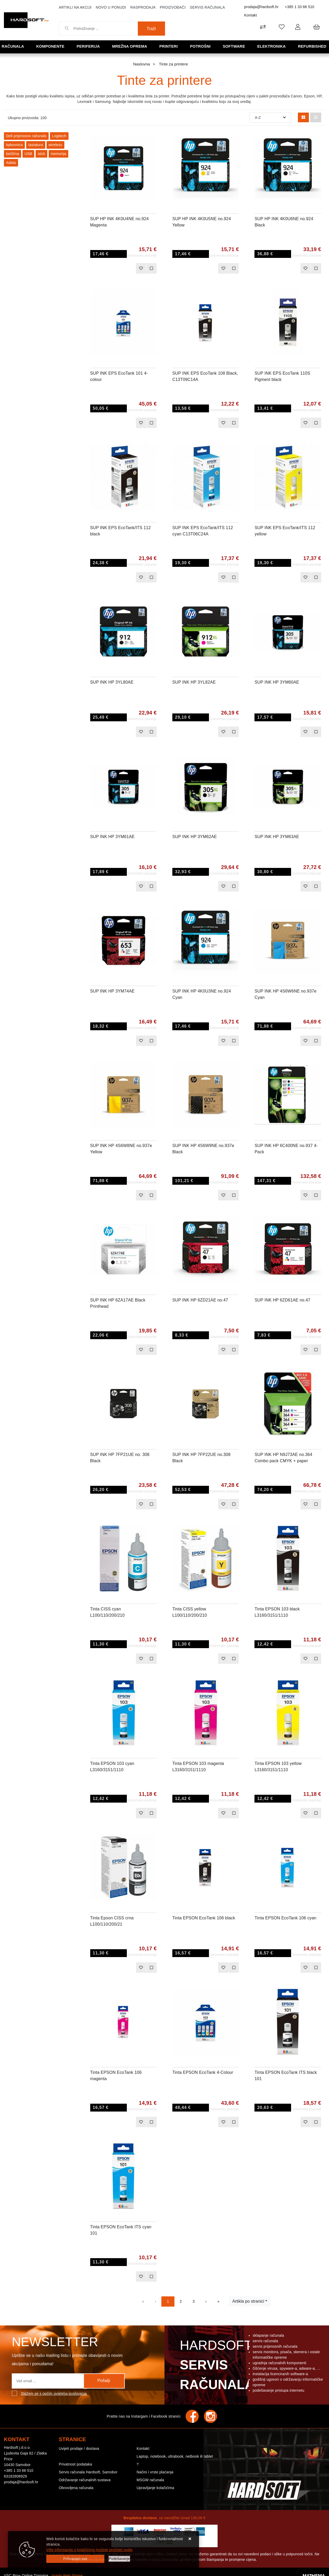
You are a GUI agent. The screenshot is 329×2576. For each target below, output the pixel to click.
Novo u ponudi (111, 7)
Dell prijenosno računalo (26, 136)
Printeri (169, 46)
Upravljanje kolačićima (155, 2488)
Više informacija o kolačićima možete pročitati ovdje (89, 2550)
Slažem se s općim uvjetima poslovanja (54, 2393)
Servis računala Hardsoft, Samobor (88, 2472)
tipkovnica (14, 145)
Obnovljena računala (76, 2488)
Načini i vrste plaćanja (155, 2472)
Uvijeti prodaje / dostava (79, 2448)
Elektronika (271, 46)
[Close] (75, 2559)
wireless (55, 145)
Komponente (50, 46)
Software (234, 46)
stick (41, 154)
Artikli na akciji (75, 7)
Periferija (88, 46)
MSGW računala (150, 2480)
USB (28, 154)
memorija (58, 154)
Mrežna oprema (130, 46)
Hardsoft (216, 2366)
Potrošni (200, 46)
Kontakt (250, 15)
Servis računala (207, 7)
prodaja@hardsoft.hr (261, 7)
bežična (12, 154)
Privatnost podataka (75, 2464)
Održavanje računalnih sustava (85, 2480)
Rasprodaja (143, 7)
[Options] (119, 2559)
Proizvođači (173, 7)
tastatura (35, 145)
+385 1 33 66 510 (299, 7)
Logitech (59, 136)
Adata (11, 162)
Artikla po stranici (248, 2301)
